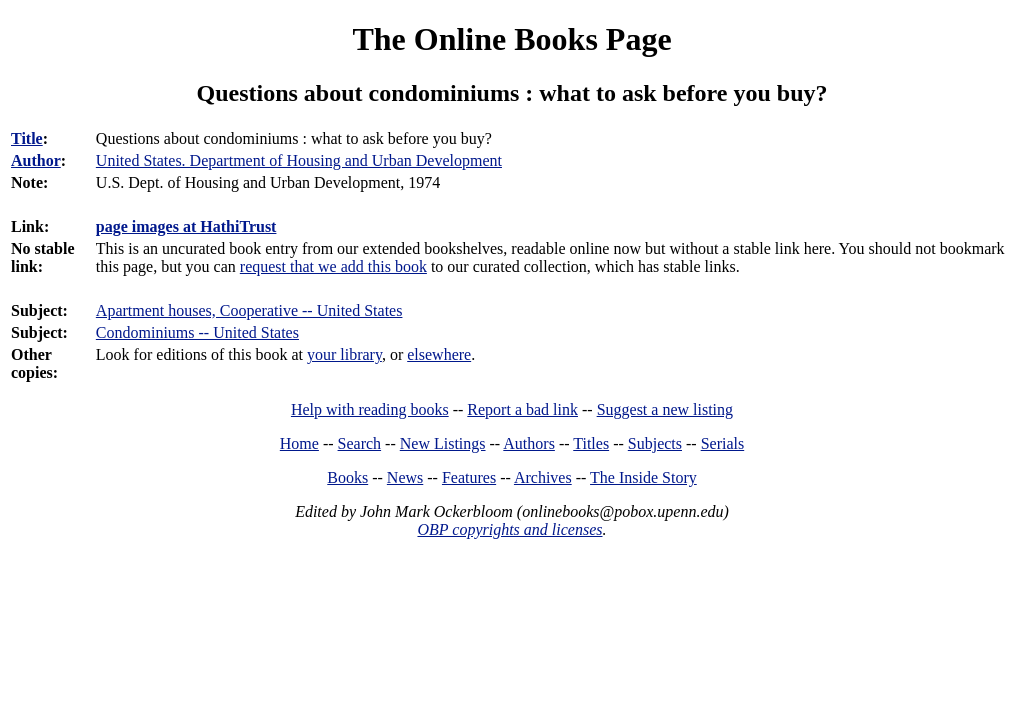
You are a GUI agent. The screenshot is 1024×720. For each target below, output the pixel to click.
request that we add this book (333, 266)
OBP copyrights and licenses (509, 529)
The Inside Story (643, 477)
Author (36, 160)
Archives (543, 477)
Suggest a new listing (665, 409)
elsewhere (439, 354)
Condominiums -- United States (197, 332)
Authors (529, 443)
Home (299, 443)
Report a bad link (522, 409)
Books (347, 477)
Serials (723, 443)
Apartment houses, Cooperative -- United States (249, 310)
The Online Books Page (511, 39)
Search (360, 443)
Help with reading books (370, 409)
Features (469, 477)
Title (27, 138)
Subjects (655, 443)
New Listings (443, 443)
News (405, 477)
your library (344, 354)
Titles (591, 443)
